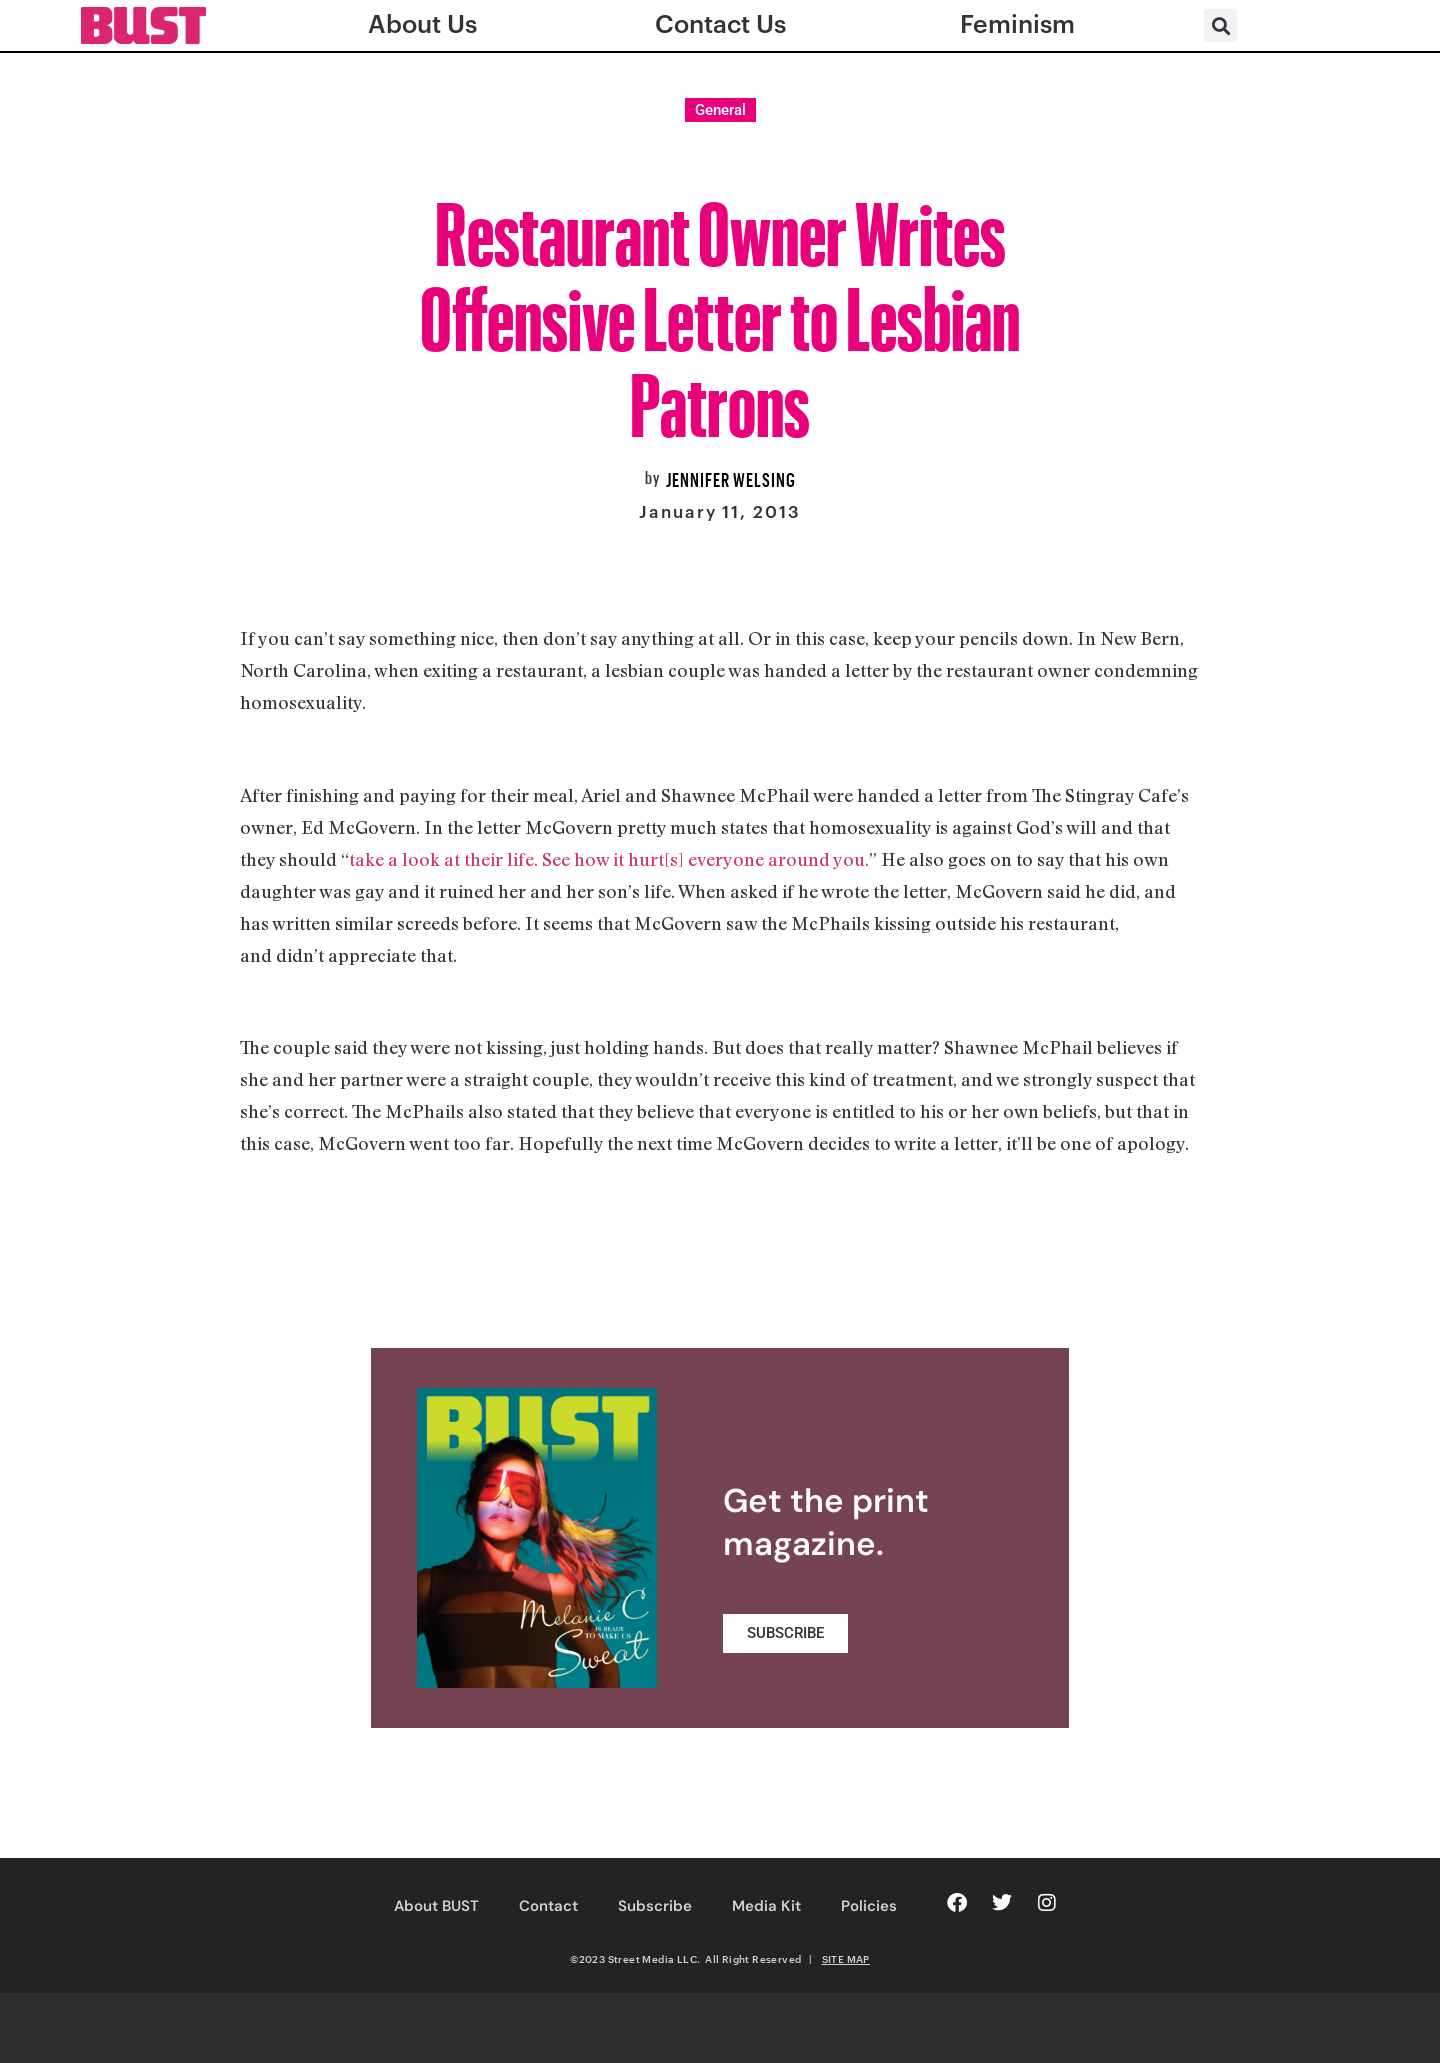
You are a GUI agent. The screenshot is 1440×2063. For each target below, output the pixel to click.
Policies (869, 1906)
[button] (1220, 25)
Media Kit (766, 1906)
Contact (548, 1906)
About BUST (436, 1906)
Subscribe (655, 1906)
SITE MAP (846, 1959)
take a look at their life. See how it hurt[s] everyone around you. (609, 859)
